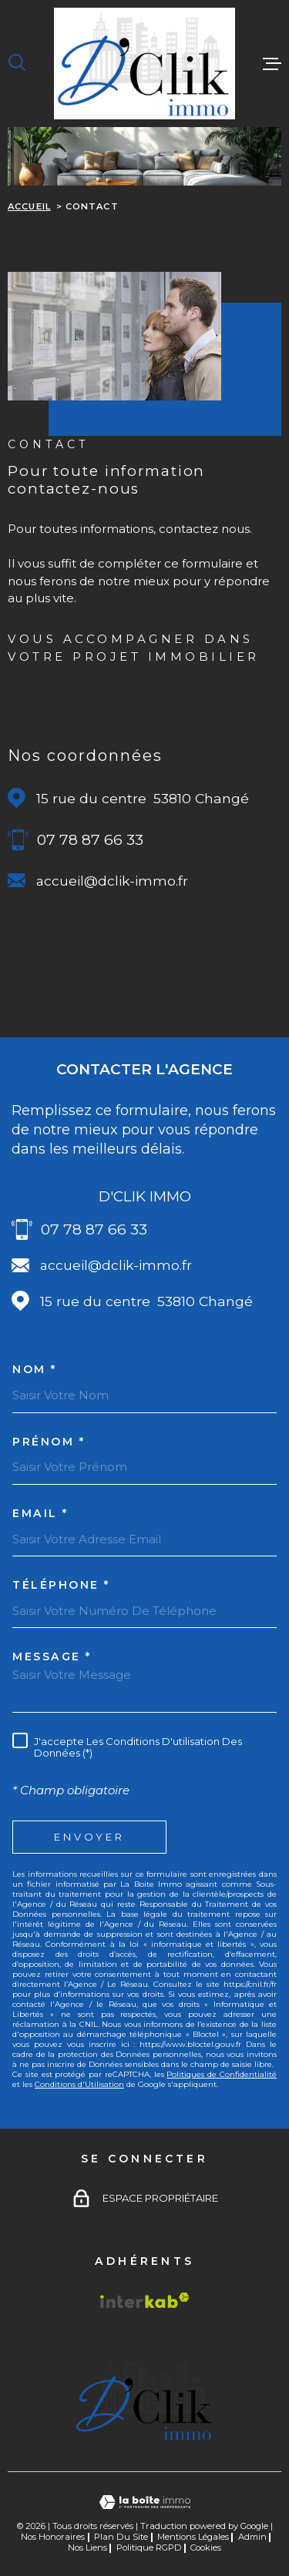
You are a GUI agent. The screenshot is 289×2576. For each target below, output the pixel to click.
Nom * (34, 1369)
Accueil (29, 206)
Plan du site (121, 2536)
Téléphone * (61, 1584)
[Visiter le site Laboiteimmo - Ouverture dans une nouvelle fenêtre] (144, 2502)
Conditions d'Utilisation (79, 2084)
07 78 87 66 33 (90, 840)
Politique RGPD (149, 2547)
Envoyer (90, 1837)
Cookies (205, 2548)
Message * (52, 1656)
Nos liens (87, 2547)
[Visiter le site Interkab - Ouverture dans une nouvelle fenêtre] (145, 2300)
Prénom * (48, 1441)
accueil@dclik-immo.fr (112, 881)
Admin (252, 2536)
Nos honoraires (53, 2536)
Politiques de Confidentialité (221, 2074)
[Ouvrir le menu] (272, 63)
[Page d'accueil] (144, 63)
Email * (40, 1513)
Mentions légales (193, 2536)
